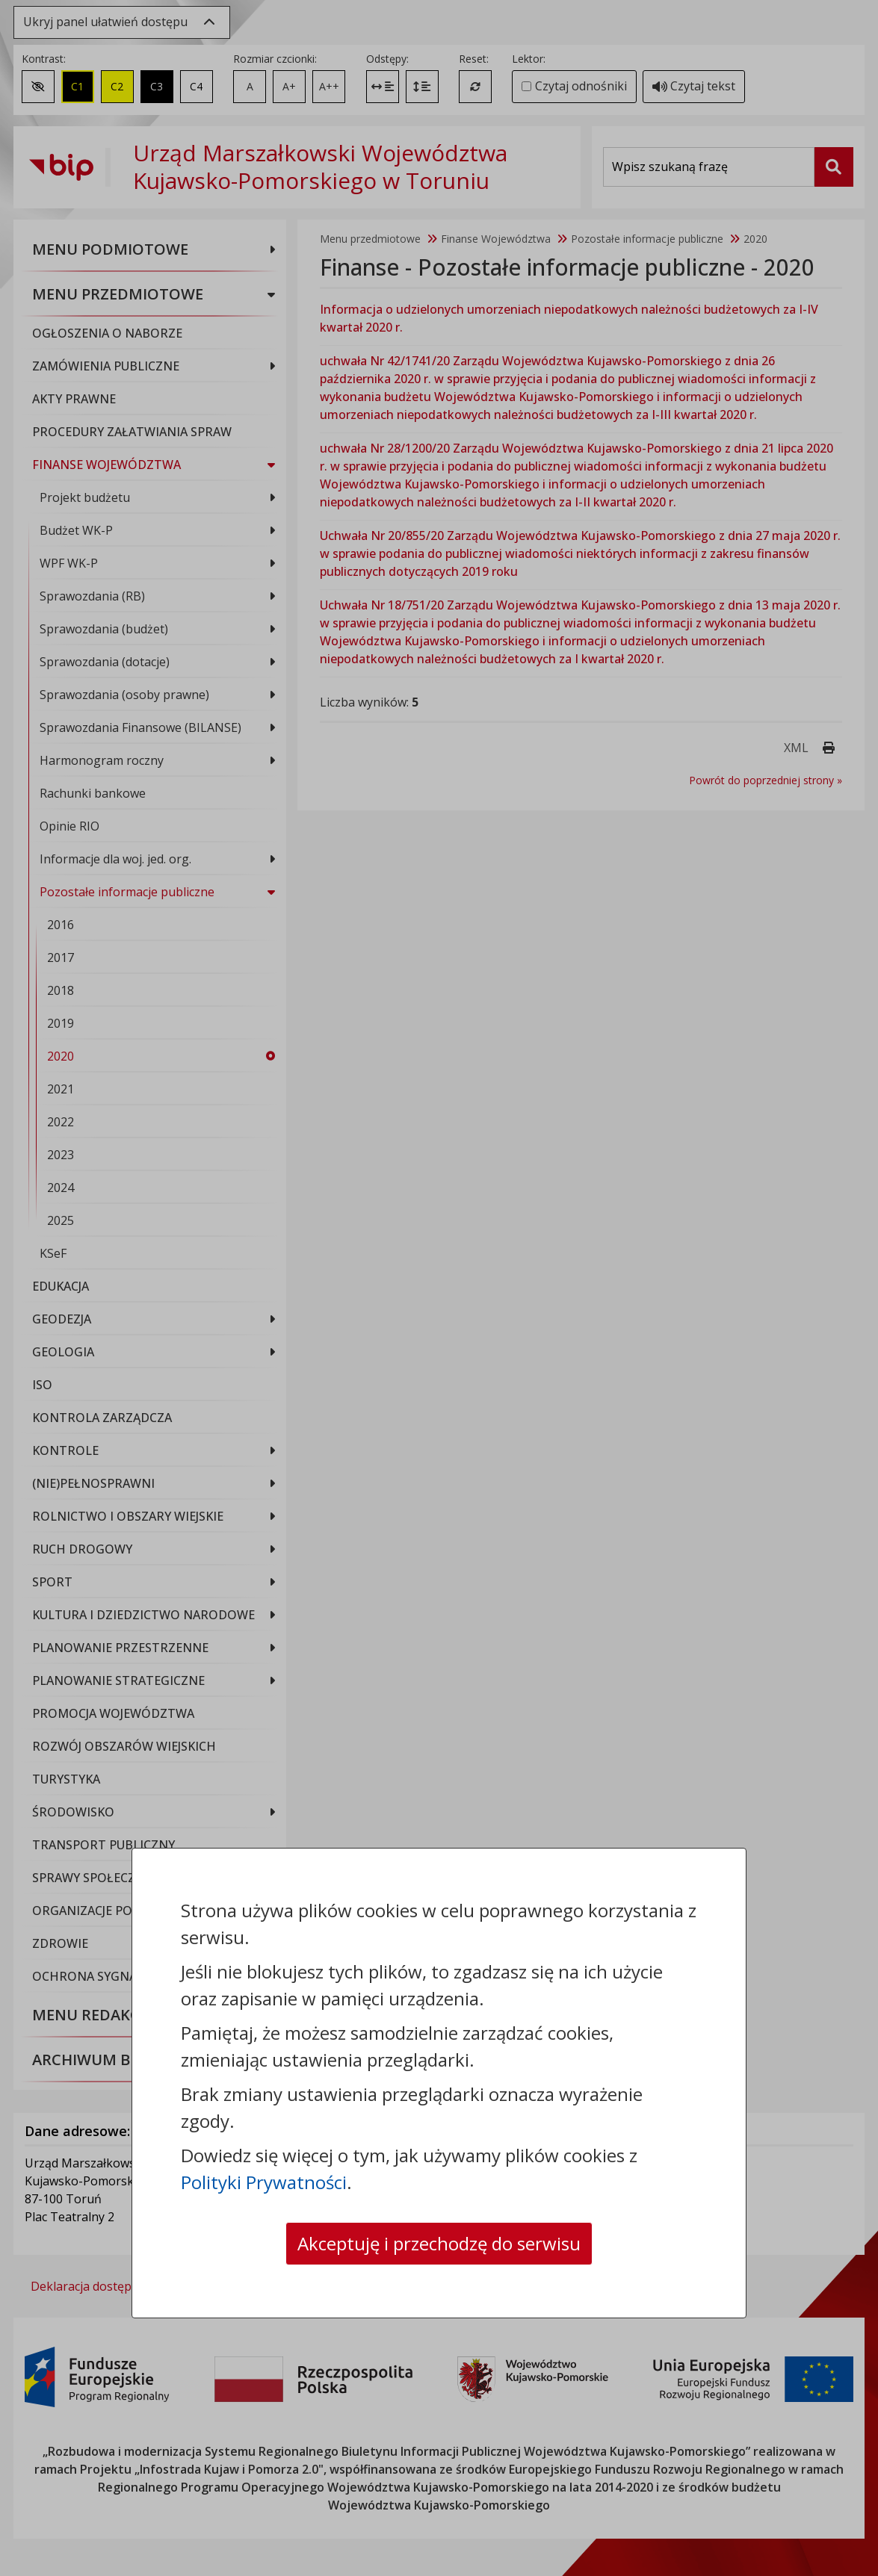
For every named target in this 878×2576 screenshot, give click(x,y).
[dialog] (439, 1288)
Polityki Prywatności (264, 2182)
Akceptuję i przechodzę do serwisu (439, 2243)
